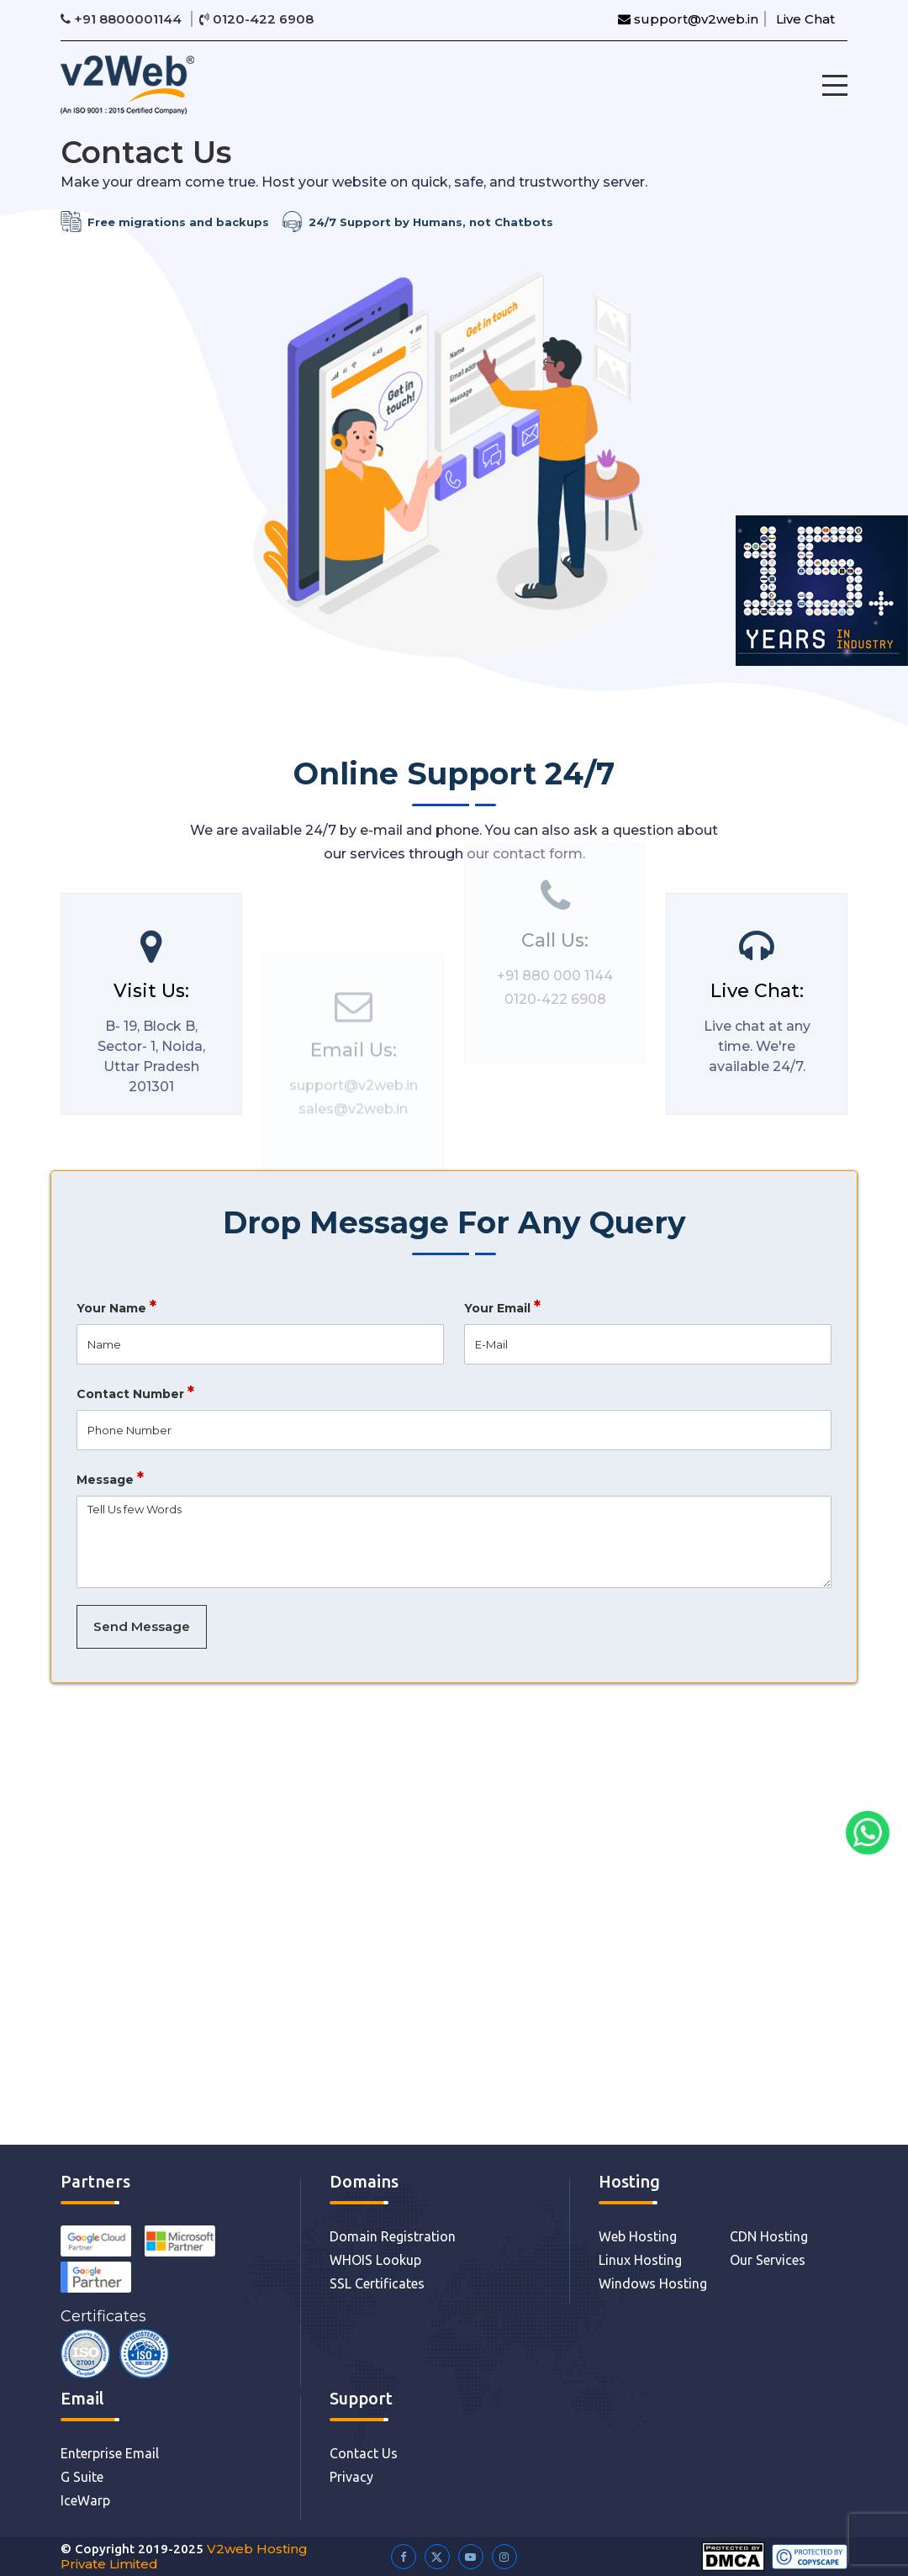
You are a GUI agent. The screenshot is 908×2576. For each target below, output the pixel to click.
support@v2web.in (688, 19)
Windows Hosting (653, 2283)
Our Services (767, 2259)
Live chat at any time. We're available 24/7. (764, 1055)
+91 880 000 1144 (555, 956)
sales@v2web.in (353, 1128)
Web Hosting (638, 2236)
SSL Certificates (377, 2283)
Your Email (502, 1315)
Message (110, 1487)
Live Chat (805, 19)
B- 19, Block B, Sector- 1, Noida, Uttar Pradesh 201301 (143, 1065)
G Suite (82, 2476)
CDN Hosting (769, 2236)
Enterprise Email (110, 2453)
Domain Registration (393, 2236)
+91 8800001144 (123, 19)
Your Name (116, 1315)
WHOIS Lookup (375, 2259)
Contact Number (135, 1401)
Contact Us (364, 2453)
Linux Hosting (640, 2259)
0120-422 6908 (256, 19)
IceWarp (85, 2500)
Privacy (351, 2476)
